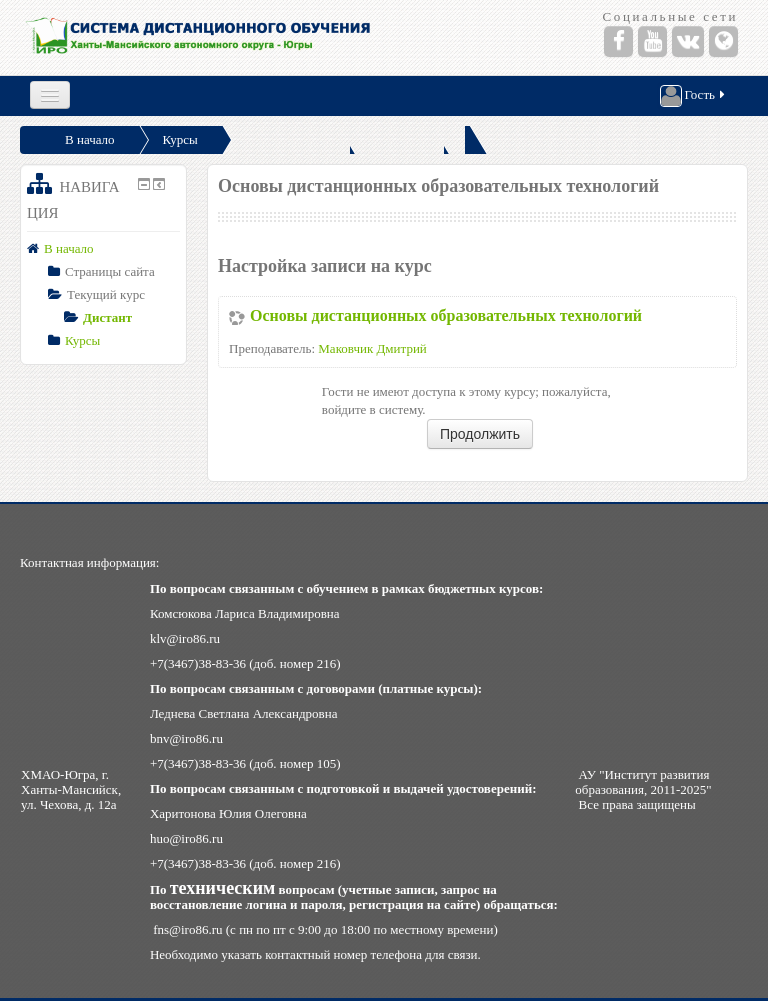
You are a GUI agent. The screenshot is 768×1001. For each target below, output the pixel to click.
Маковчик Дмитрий (372, 348)
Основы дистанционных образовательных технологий (446, 315)
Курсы (180, 139)
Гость (694, 96)
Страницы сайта (110, 271)
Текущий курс (106, 294)
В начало (90, 139)
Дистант (107, 317)
